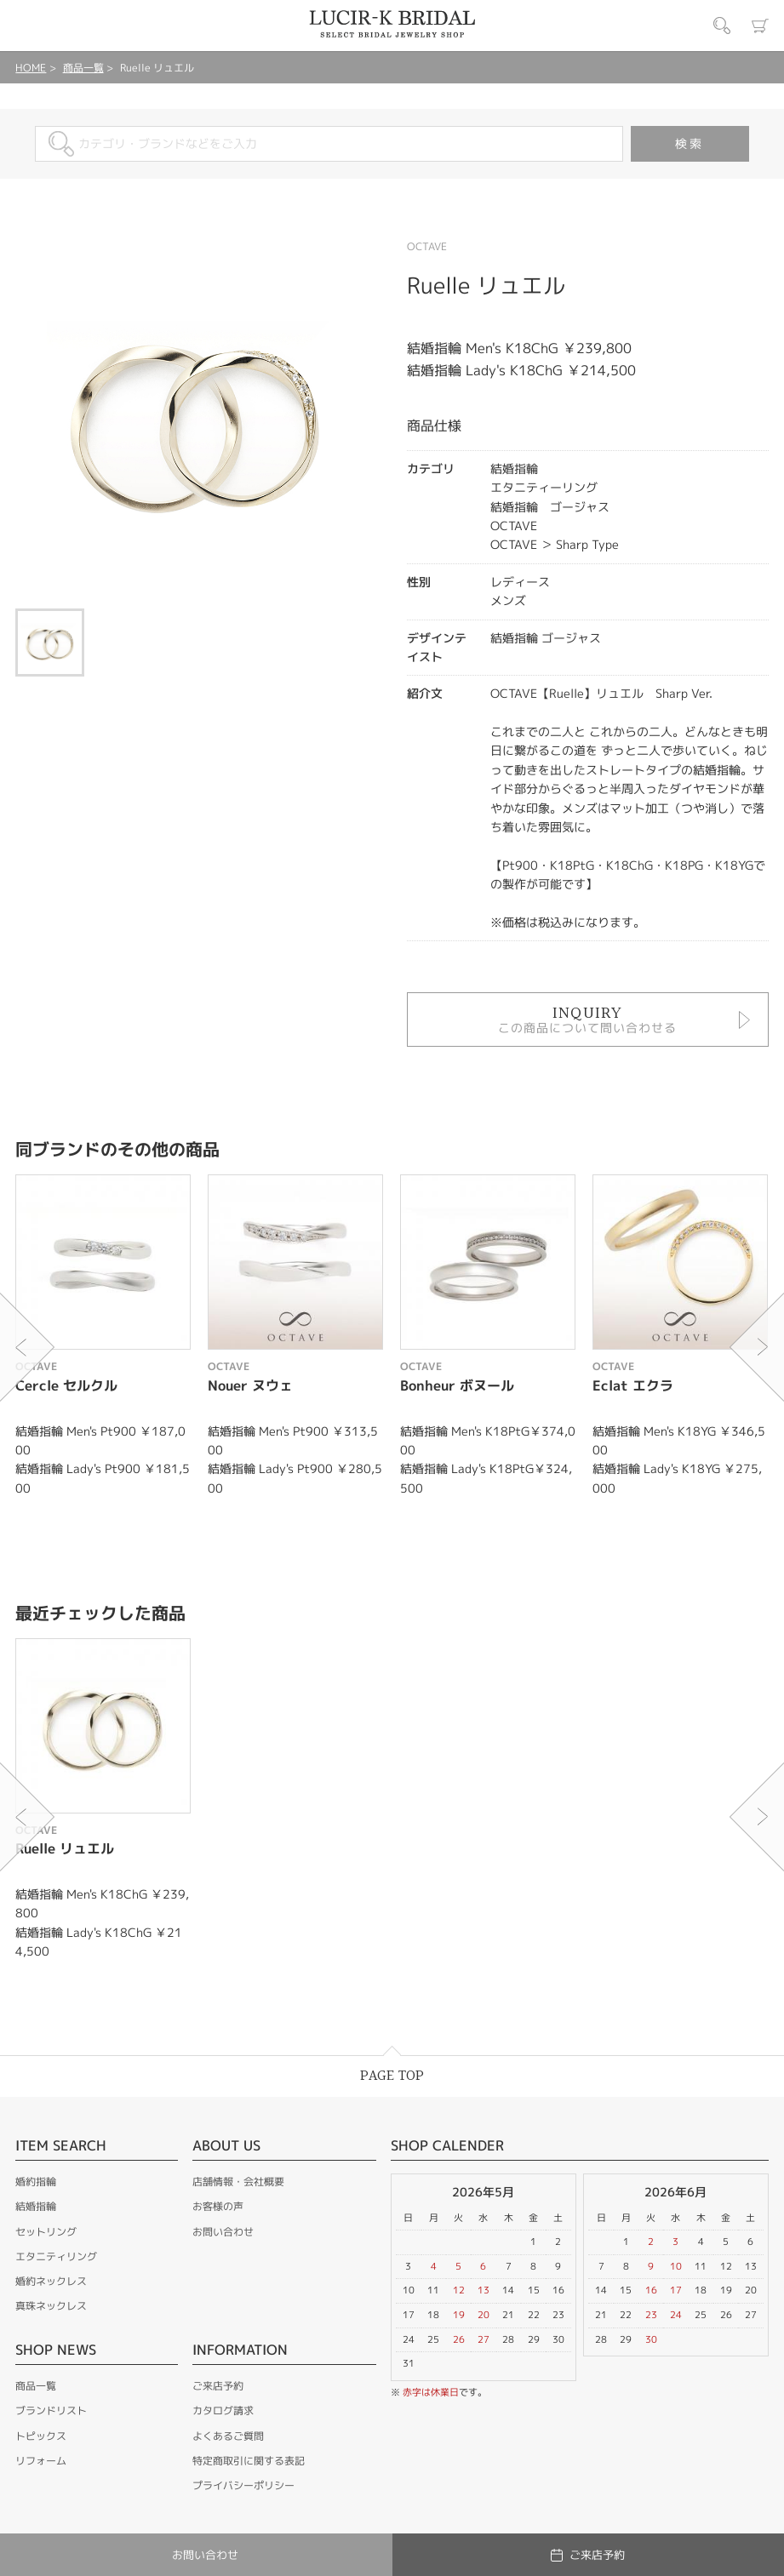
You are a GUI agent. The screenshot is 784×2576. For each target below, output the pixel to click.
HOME (30, 67)
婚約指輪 (35, 2181)
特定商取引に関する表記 (248, 2460)
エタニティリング (56, 2256)
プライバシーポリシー (243, 2485)
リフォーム (40, 2460)
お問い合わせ (223, 2232)
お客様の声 (217, 2206)
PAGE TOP (392, 2076)
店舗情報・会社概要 (238, 2181)
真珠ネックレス (51, 2306)
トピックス (40, 2436)
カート (760, 25)
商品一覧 (83, 67)
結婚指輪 (35, 2206)
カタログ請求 (223, 2410)
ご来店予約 (217, 2386)
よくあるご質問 (228, 2436)
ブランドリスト (51, 2410)
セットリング (46, 2232)
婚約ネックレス (51, 2281)
